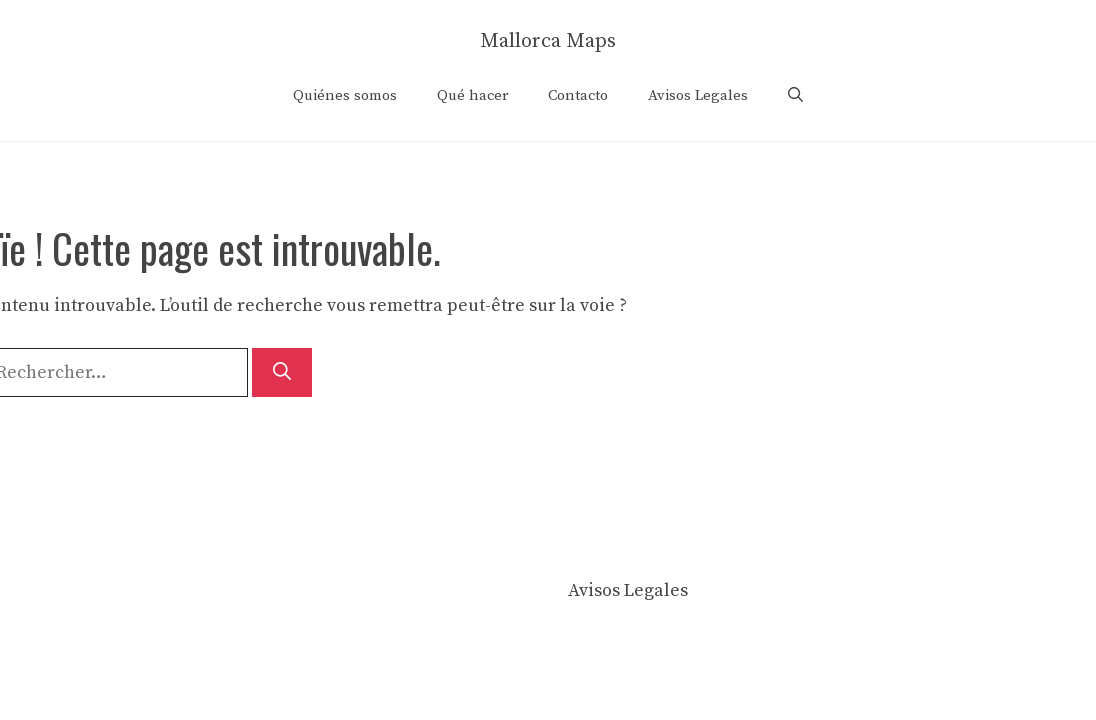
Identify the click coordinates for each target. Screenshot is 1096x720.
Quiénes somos (345, 95)
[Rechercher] (282, 372)
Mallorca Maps (548, 41)
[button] (795, 96)
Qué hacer (472, 95)
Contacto (578, 95)
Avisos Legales (698, 95)
